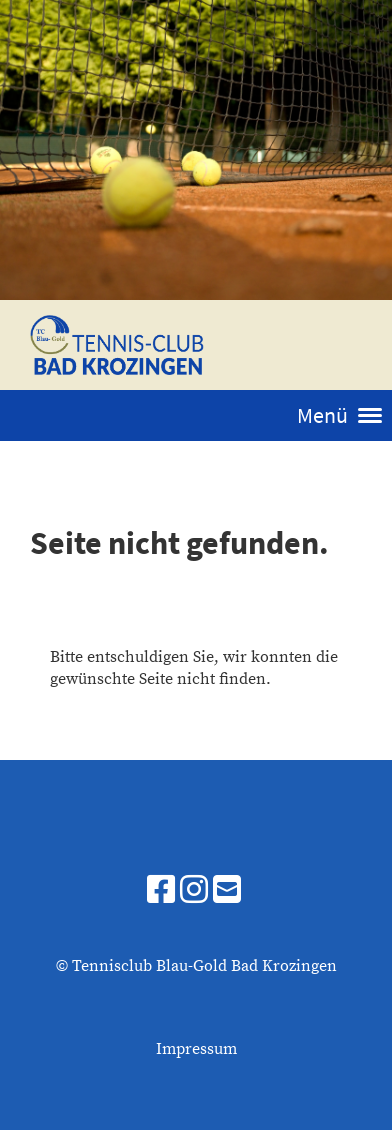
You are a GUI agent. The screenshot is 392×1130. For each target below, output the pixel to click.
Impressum (196, 1049)
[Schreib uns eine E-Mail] (227, 892)
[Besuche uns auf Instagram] (194, 892)
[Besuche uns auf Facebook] (161, 892)
